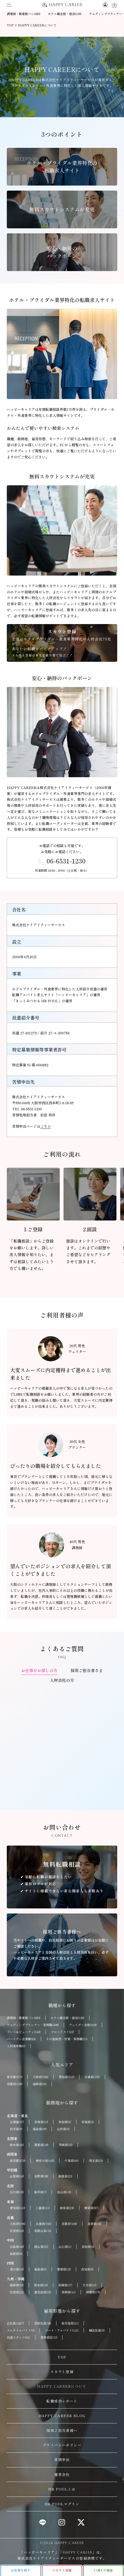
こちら (45, 1126)
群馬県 (41, 2145)
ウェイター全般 (83, 2025)
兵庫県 (92, 2077)
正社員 (15, 2323)
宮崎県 (68, 2292)
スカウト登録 (62, 2371)
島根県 (16, 2253)
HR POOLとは (62, 2489)
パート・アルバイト (62, 2330)
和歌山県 (42, 2231)
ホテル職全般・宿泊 (64, 14)
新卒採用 (70, 2323)
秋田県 (64, 2122)
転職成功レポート (61, 2401)
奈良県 (17, 2231)
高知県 (87, 2269)
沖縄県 (93, 2292)
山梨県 (17, 2176)
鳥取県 (88, 2246)
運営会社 (62, 2474)
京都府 (14, 2084)
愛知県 (66, 2077)
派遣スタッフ (18, 2337)
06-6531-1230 (62, 860)
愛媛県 (64, 2269)
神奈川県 (45, 2160)
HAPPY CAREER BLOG (62, 2415)
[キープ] (114, 5)
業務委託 (48, 2337)
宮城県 (41, 2122)
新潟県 (65, 2176)
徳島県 (40, 2269)
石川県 (17, 2192)
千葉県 (72, 2160)
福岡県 (40, 2084)
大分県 (90, 2285)
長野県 (41, 2176)
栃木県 (17, 2145)
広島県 (17, 2246)
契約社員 (42, 2323)
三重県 (43, 2208)
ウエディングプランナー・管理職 (33, 2025)
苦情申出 (62, 2459)
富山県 (64, 2192)
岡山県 (41, 2246)
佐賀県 (17, 2292)
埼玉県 (96, 2160)
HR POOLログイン (62, 2503)
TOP (61, 2357)
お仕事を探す (20, 2570)
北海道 (17, 2122)
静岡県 (91, 2208)
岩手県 (16, 2129)
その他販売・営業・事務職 (66, 2039)
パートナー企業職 (21, 2039)
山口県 (65, 2246)
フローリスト (62, 2032)
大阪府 (40, 2077)
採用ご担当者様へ (61, 2430)
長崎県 (65, 2285)
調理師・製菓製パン (23, 14)
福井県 (40, 2192)
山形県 (63, 2129)
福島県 (40, 2129)
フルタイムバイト (21, 2330)
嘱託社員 (97, 2330)
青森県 (87, 2122)
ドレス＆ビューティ (24, 2032)
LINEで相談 (103, 2570)
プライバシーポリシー (62, 2445)
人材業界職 (16, 2046)
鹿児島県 (42, 2292)
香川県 (17, 2269)
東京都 (14, 2077)
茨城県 (66, 2145)
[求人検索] (105, 5)
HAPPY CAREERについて (61, 2386)
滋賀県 (94, 2223)
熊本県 (41, 2285)
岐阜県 (67, 2208)
